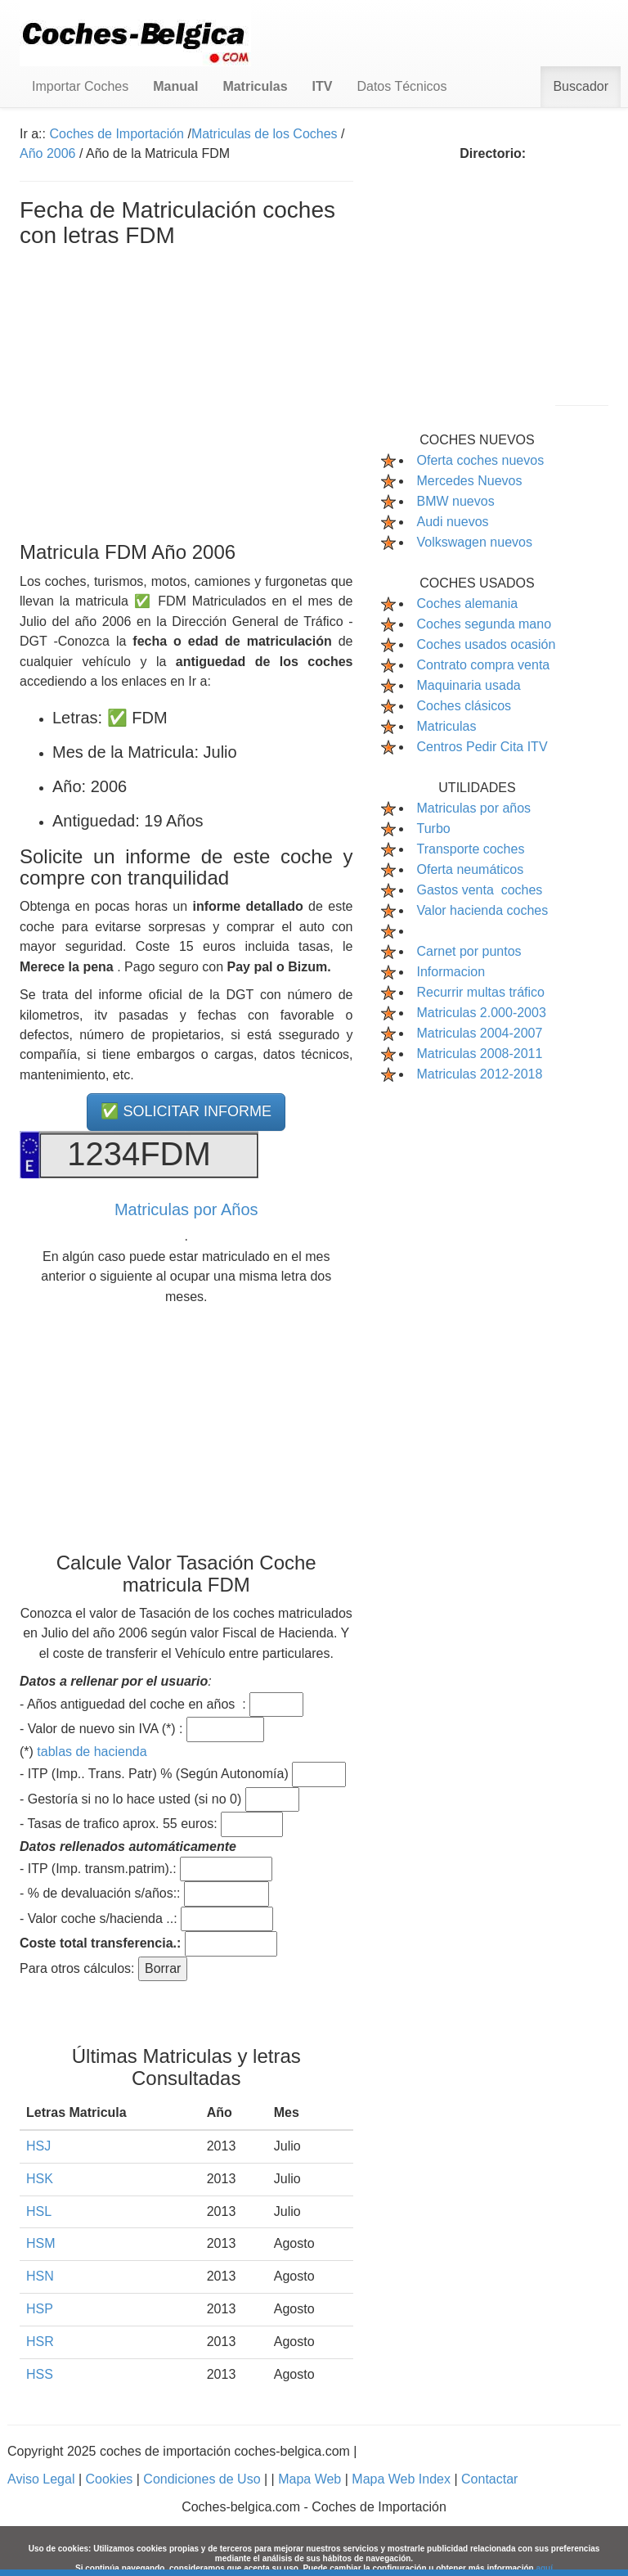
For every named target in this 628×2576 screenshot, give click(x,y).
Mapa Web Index (403, 2479)
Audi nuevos (453, 522)
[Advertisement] (186, 391)
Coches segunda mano (484, 624)
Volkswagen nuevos (474, 542)
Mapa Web (311, 2479)
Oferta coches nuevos (481, 460)
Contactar (489, 2479)
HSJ (38, 2146)
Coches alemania (467, 603)
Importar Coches (80, 86)
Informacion (451, 972)
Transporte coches (471, 849)
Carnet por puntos (469, 951)
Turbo (434, 828)
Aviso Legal (42, 2479)
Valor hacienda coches (483, 910)
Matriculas (447, 726)
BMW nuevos (456, 501)
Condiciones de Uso (203, 2479)
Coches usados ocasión (486, 644)
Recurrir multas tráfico (481, 992)
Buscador (580, 86)
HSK (39, 2179)
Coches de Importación (116, 134)
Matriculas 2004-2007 (480, 1033)
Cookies (110, 2479)
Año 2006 (48, 153)
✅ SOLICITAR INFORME (186, 1111)
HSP (39, 2309)
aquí (544, 2568)
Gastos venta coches (480, 890)
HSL (39, 2211)
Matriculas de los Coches (264, 134)
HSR (40, 2342)
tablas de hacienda (91, 1752)
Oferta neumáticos (470, 869)
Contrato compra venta (483, 665)
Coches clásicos (464, 706)
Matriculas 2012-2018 (480, 1074)
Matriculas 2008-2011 (480, 1054)
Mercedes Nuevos (470, 481)
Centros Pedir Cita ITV (482, 747)
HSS (39, 2374)
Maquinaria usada (469, 685)
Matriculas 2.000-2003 (481, 1013)
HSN (40, 2276)
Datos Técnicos (401, 86)
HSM (41, 2243)
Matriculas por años (474, 808)
